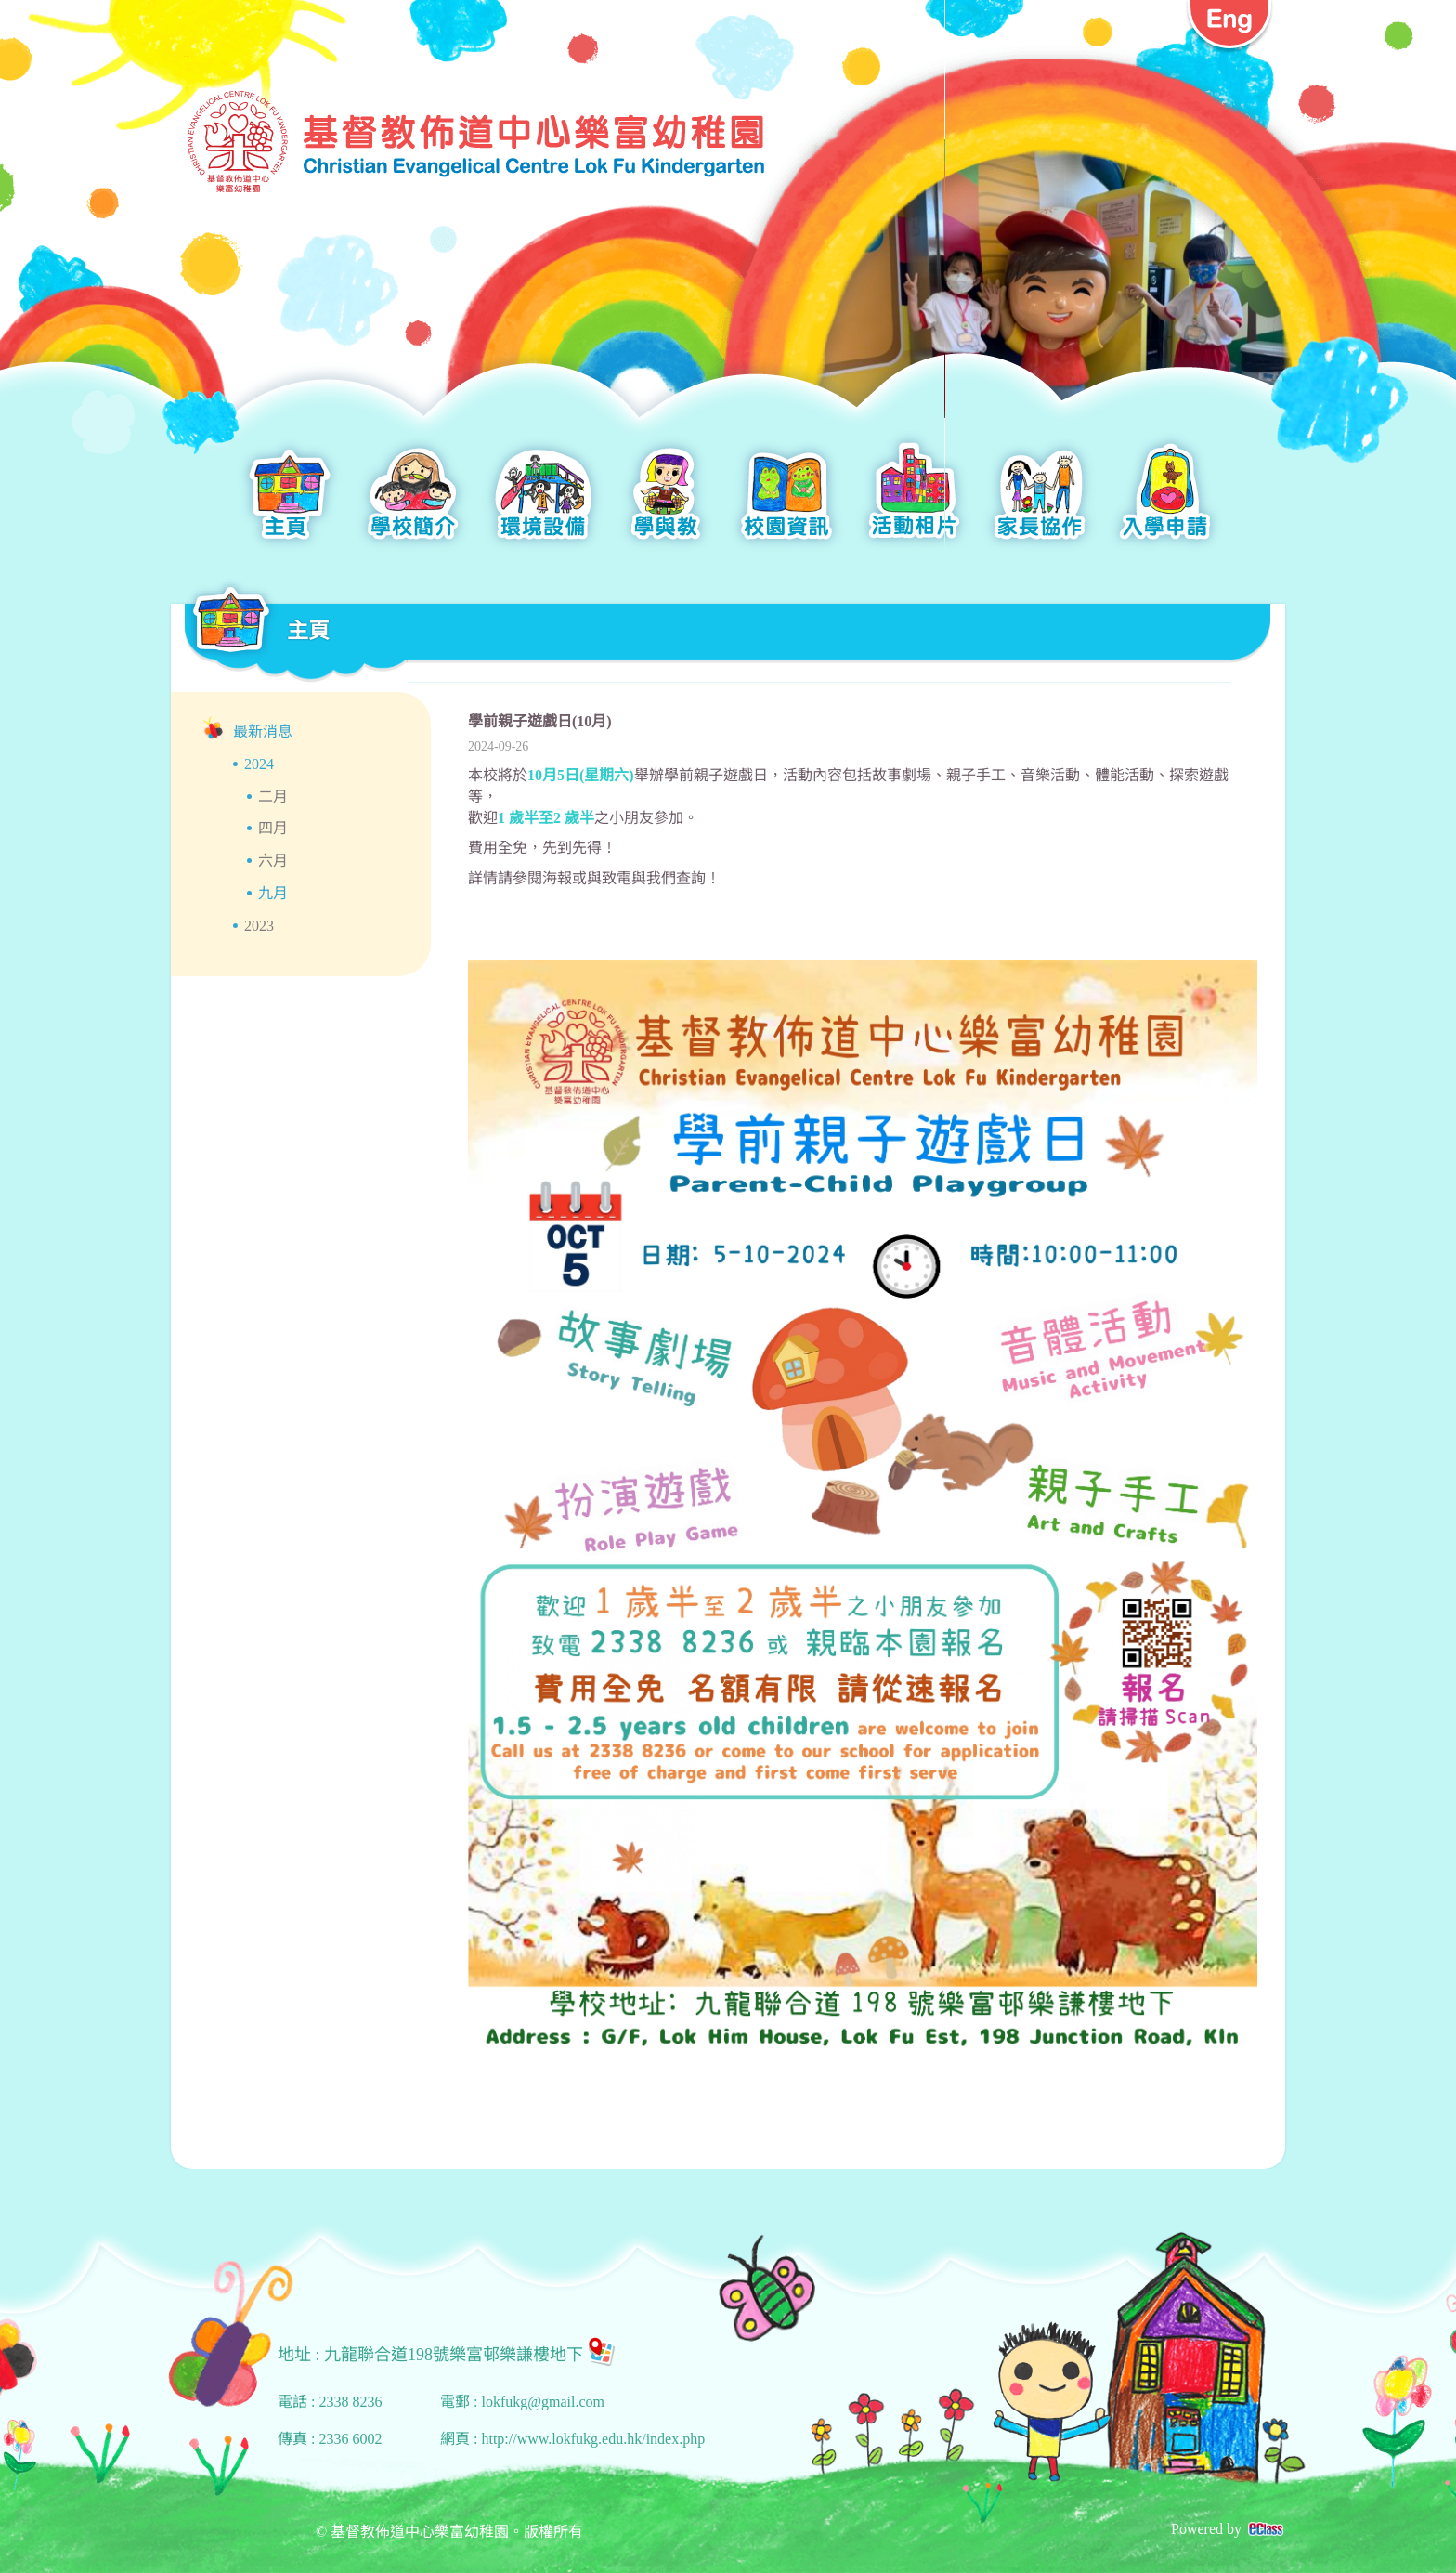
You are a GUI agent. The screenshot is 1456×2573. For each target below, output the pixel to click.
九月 (273, 893)
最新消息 (262, 731)
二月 (273, 796)
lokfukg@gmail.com (542, 2402)
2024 (259, 764)
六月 (273, 861)
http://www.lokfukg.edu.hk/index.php (593, 2439)
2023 (259, 926)
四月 (273, 828)
